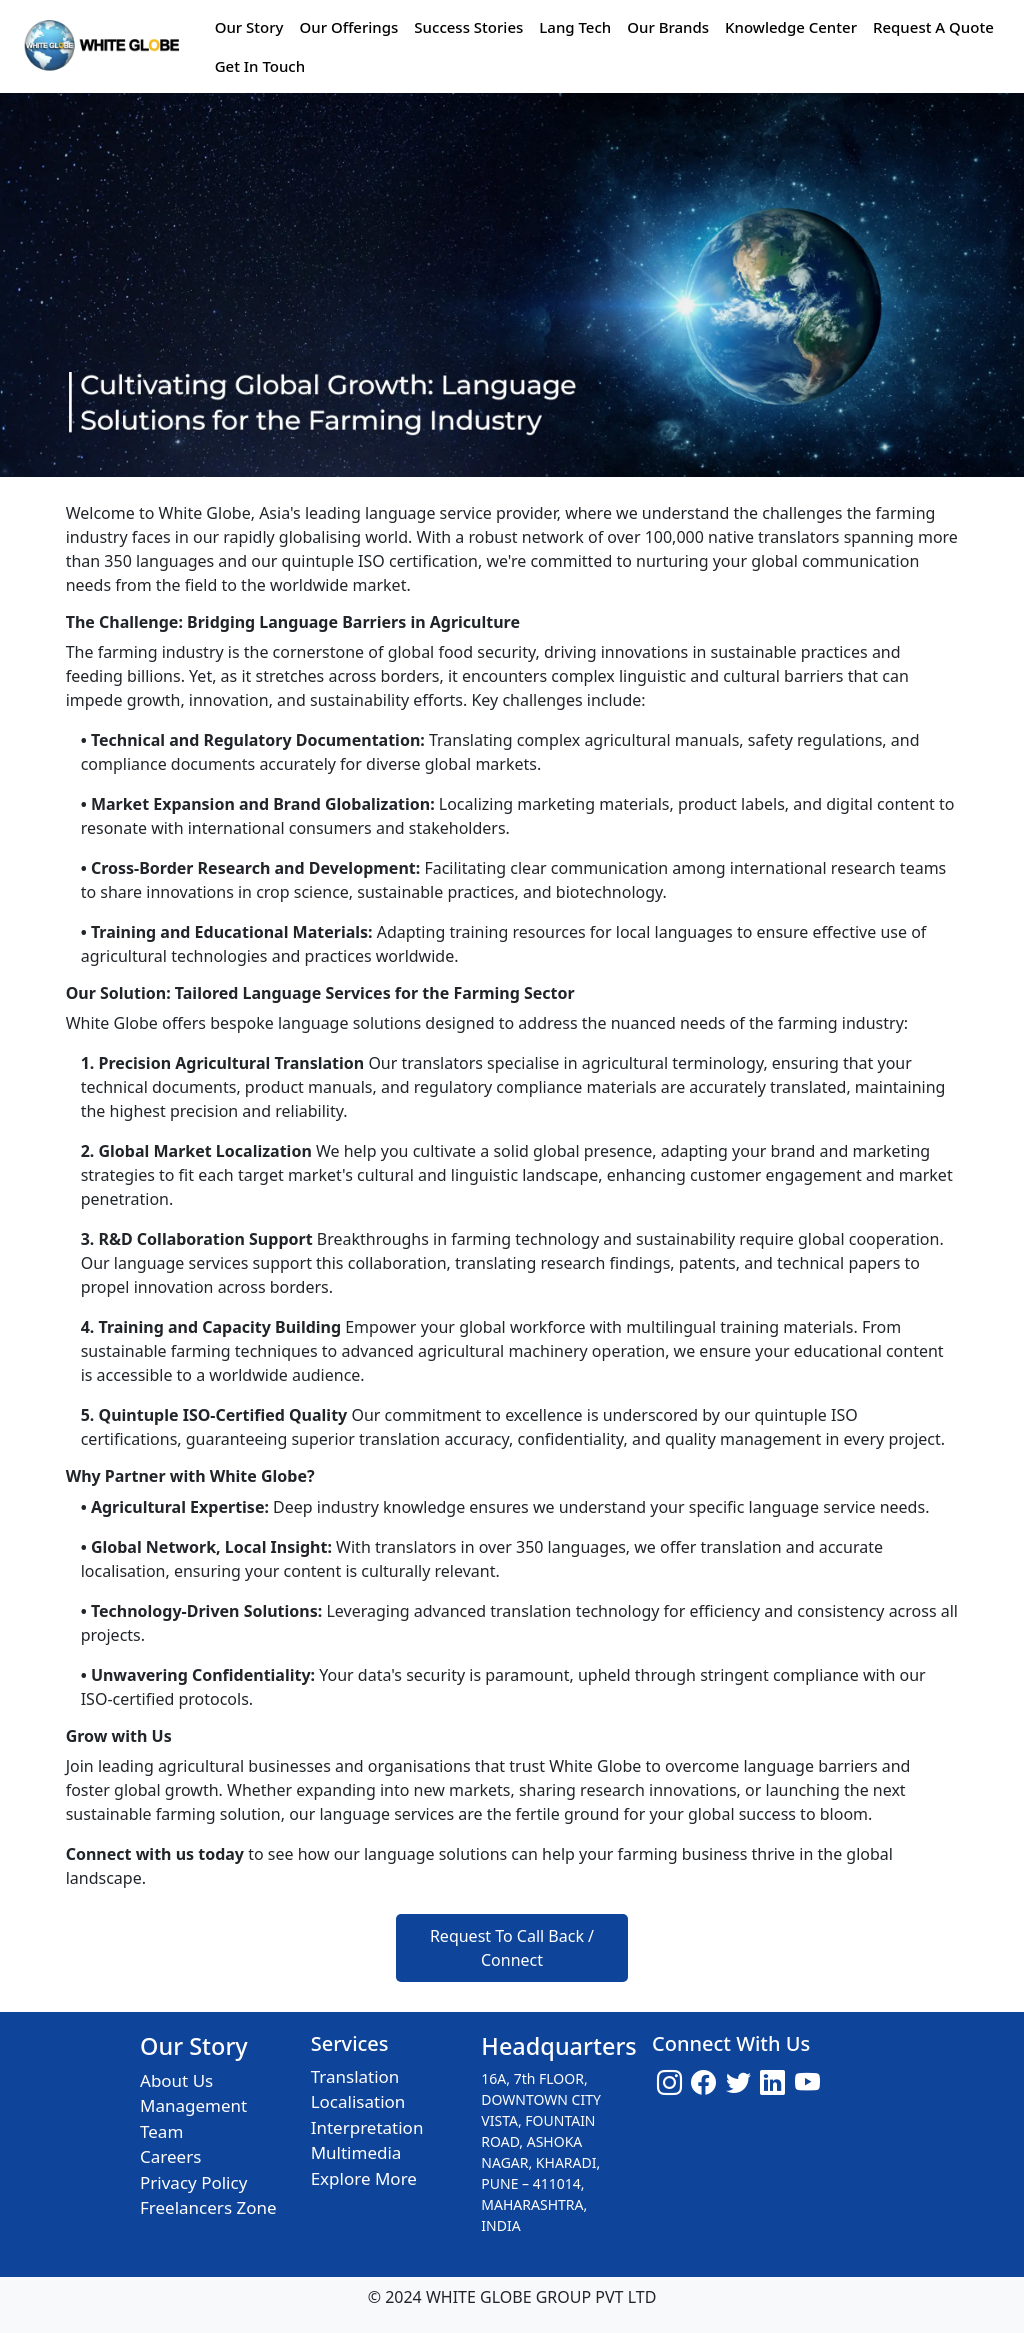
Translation (355, 2076)
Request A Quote (933, 27)
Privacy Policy (193, 2182)
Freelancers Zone (208, 2207)
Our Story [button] (249, 27)
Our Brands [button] (668, 27)
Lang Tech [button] (575, 27)
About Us (176, 2080)
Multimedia (356, 2152)
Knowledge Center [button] (791, 27)
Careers (170, 2156)
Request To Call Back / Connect (512, 1948)
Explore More (364, 2178)
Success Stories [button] (468, 27)
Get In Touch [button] (260, 66)
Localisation (358, 2101)
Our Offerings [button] (348, 27)
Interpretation (367, 2127)
